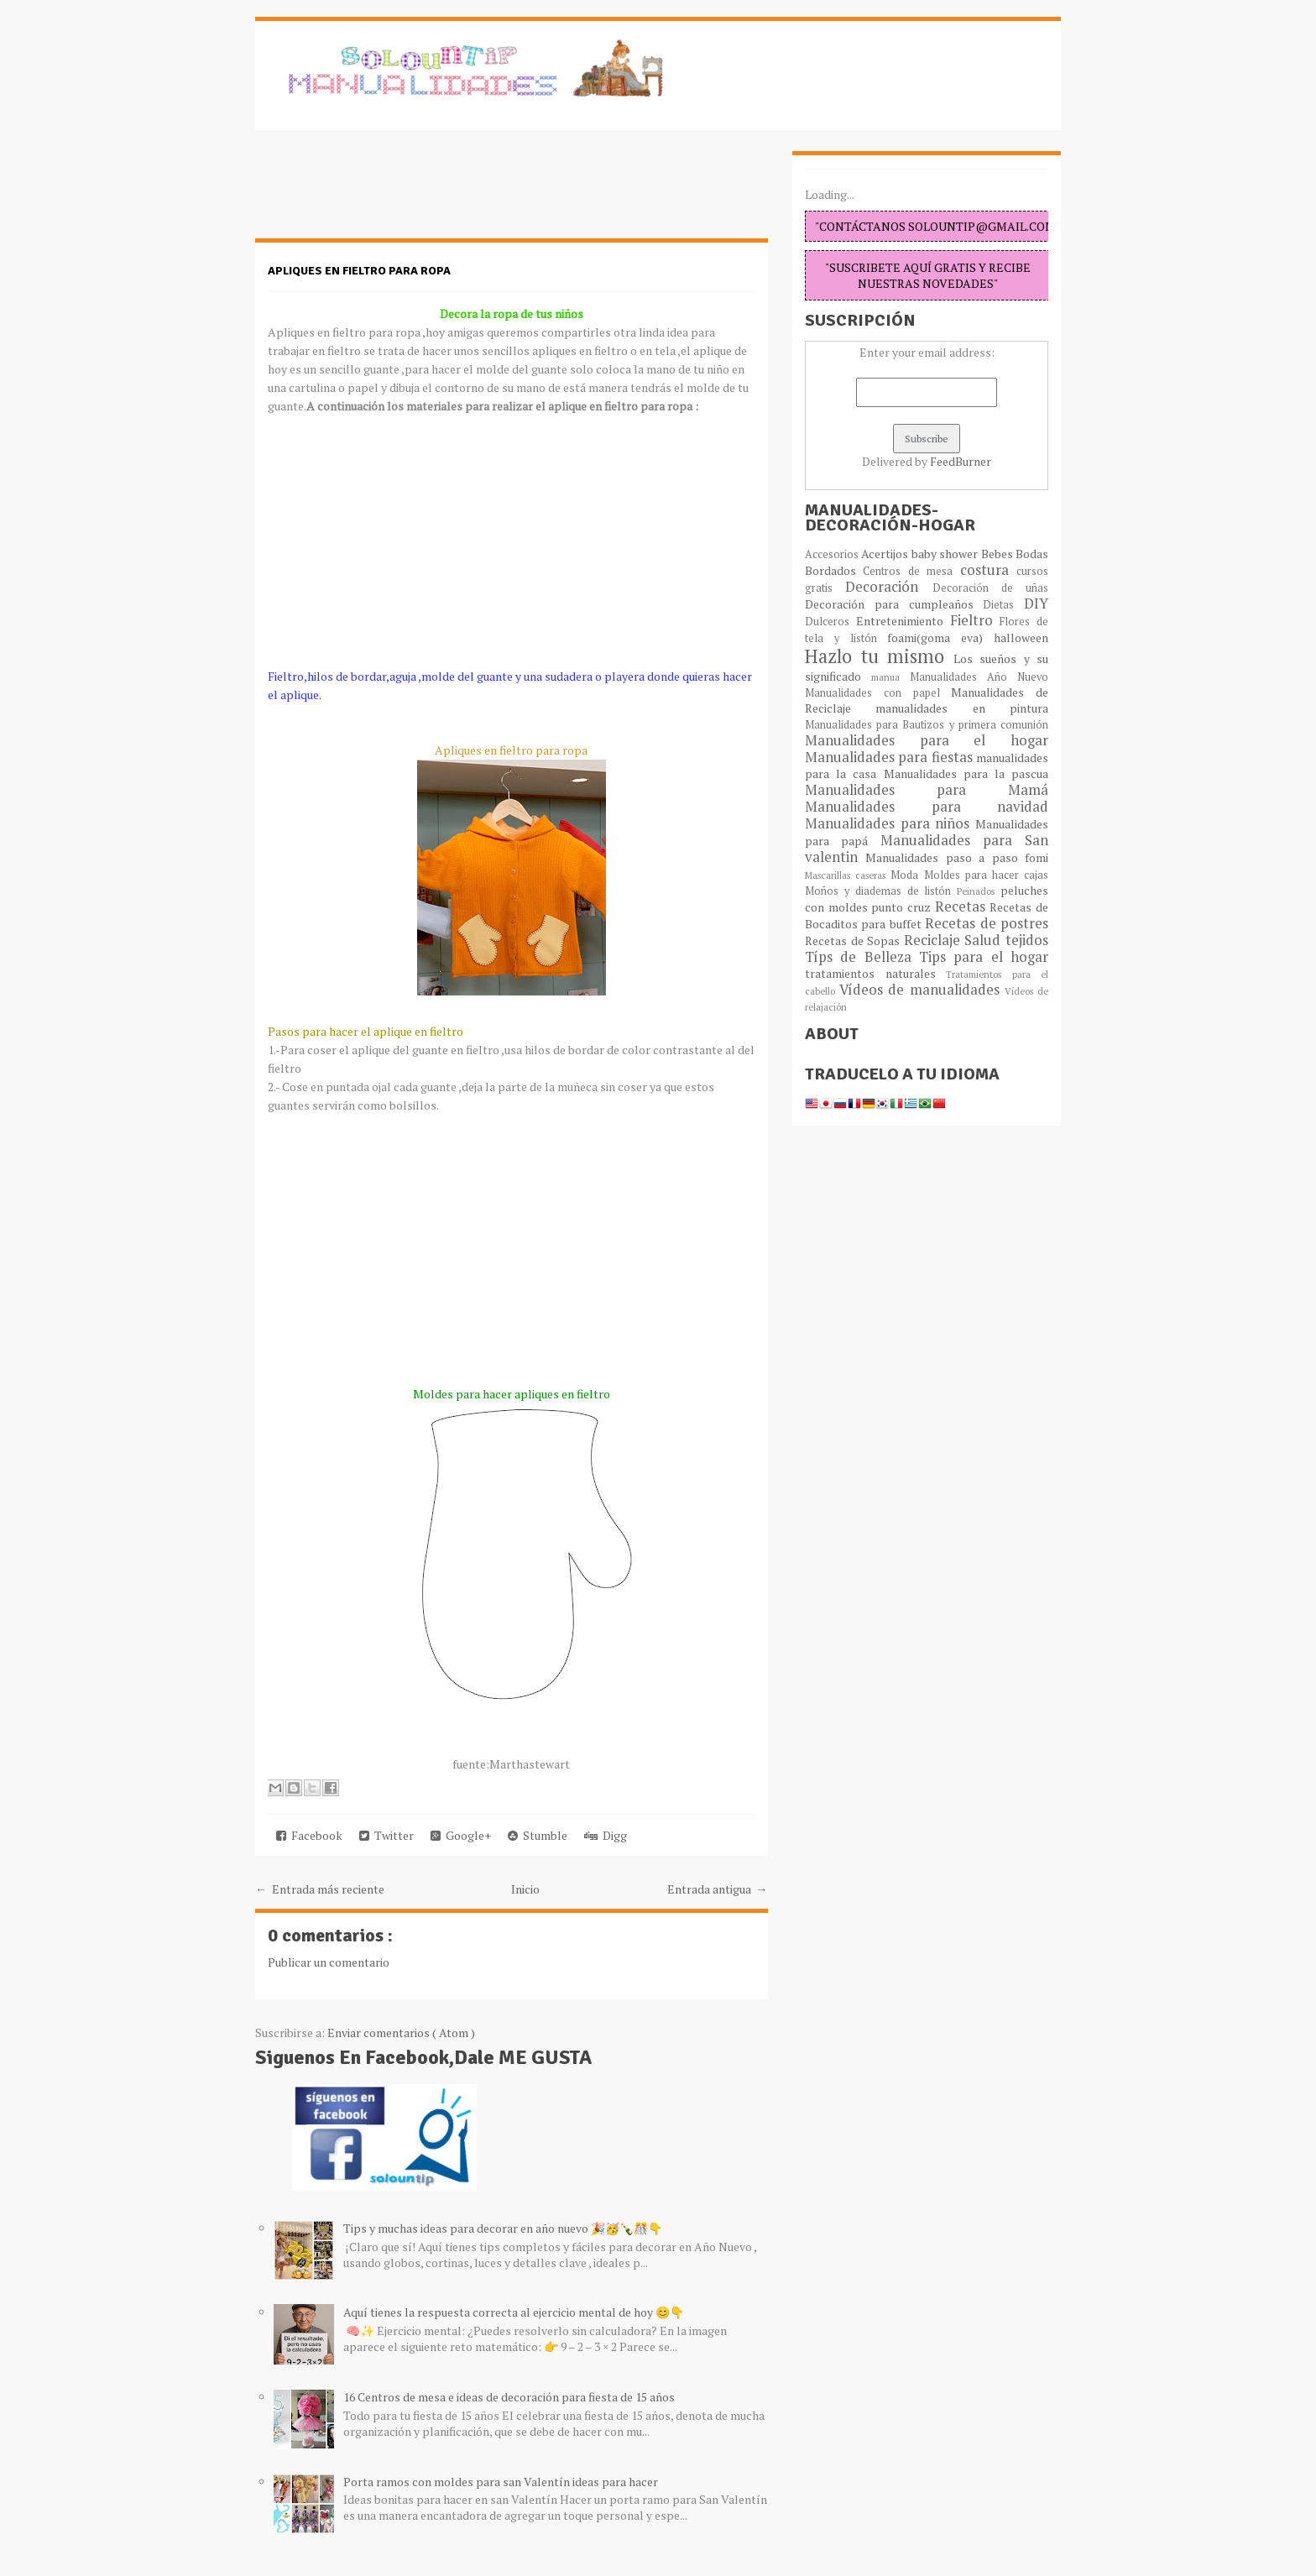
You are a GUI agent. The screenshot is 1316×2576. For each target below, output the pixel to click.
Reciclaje (934, 940)
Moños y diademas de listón (881, 891)
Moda (906, 875)
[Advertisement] (389, 193)
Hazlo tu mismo (879, 656)
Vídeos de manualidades (922, 989)
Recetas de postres (986, 923)
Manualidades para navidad (926, 806)
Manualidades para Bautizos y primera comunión (926, 725)
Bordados (834, 570)
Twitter (386, 1835)
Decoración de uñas (990, 588)
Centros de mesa (911, 571)
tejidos (1026, 940)
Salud (984, 940)
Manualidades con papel (878, 693)
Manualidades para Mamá (926, 790)
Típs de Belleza (862, 957)
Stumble (537, 1835)
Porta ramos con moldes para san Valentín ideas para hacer (500, 2482)
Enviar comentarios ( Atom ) (401, 2032)
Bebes (998, 554)
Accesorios (833, 554)
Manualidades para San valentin (926, 848)
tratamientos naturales (875, 973)
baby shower (946, 554)
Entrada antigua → (717, 1889)
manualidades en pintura (961, 708)
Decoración (888, 586)
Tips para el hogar (983, 957)
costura (988, 570)
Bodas (1032, 554)
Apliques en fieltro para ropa (359, 271)
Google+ (461, 1835)
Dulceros (830, 621)
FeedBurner (960, 461)
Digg (605, 1835)
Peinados (978, 891)
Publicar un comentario (328, 1962)
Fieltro (975, 620)
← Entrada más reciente (319, 1889)
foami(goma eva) (940, 637)
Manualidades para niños (890, 823)
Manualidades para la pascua (966, 773)
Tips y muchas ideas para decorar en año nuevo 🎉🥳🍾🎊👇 (502, 2228)
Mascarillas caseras (847, 875)
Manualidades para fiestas (890, 757)
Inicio (525, 1889)
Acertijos (886, 554)
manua (890, 677)
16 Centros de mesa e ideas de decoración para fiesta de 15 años (509, 2397)
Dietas (1003, 605)
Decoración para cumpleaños (894, 604)
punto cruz (902, 907)
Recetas (962, 906)
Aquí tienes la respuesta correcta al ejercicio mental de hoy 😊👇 (513, 2312)
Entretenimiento (903, 621)
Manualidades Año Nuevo (979, 677)
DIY (1036, 603)
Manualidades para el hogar (926, 740)
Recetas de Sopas (854, 940)
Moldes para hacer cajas (986, 875)
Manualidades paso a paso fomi (956, 857)
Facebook (309, 1835)
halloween (1021, 637)
